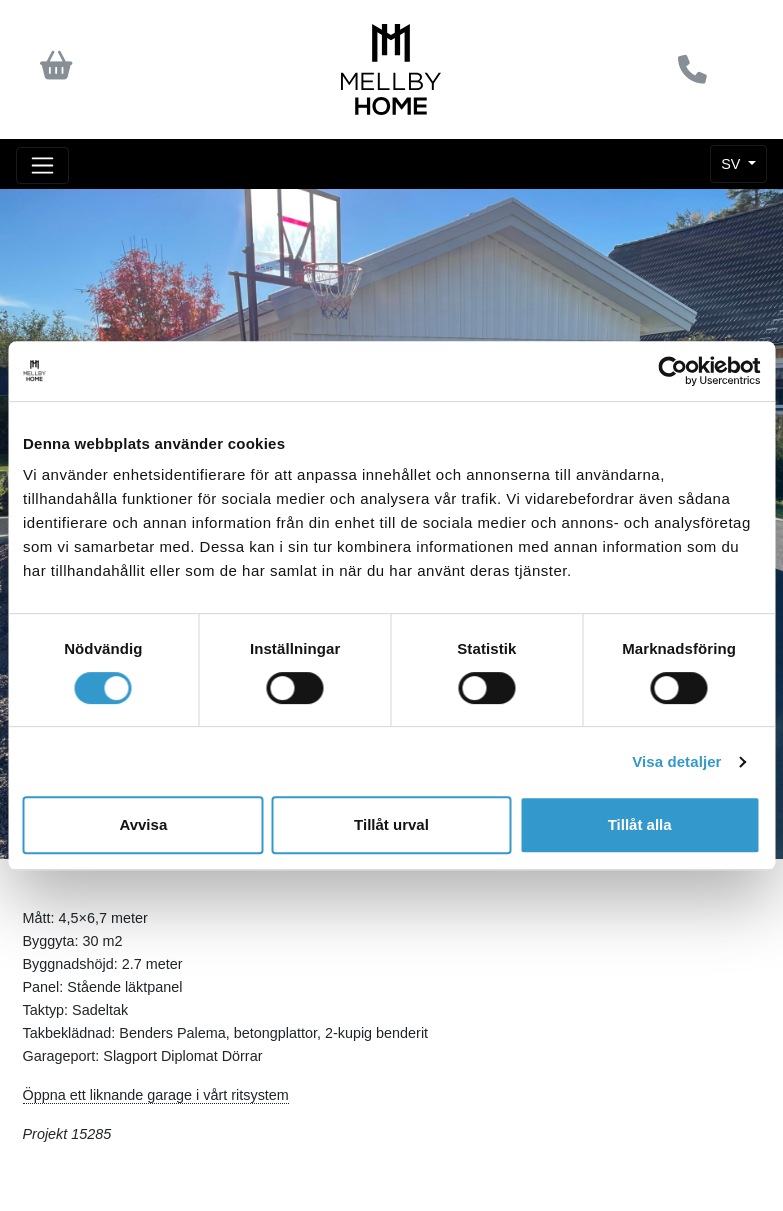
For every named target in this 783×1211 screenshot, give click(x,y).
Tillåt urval (391, 824)
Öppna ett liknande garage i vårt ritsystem (156, 1095)
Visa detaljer (676, 761)
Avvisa (143, 824)
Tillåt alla (640, 824)
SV (732, 164)
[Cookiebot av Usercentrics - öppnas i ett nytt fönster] (672, 371)
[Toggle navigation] (42, 165)
